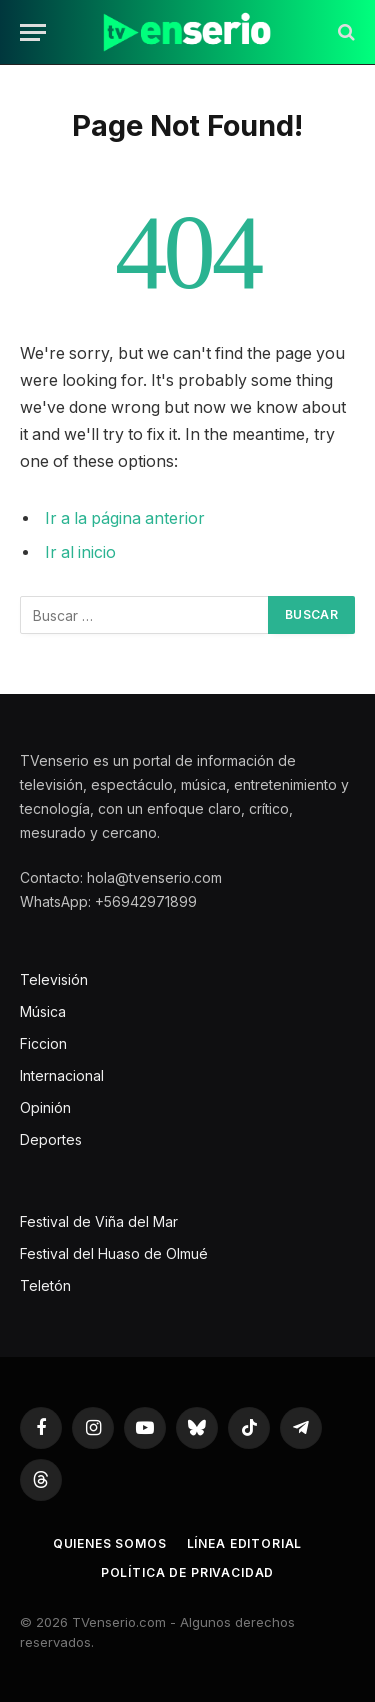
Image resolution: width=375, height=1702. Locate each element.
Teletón (45, 1285)
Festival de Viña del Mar (99, 1221)
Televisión (54, 979)
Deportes (51, 1139)
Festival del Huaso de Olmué (114, 1253)
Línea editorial (245, 1543)
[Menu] (33, 32)
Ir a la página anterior (125, 518)
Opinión (45, 1107)
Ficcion (43, 1043)
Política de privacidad (187, 1572)
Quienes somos (110, 1543)
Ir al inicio (80, 552)
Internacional (62, 1075)
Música (43, 1011)
